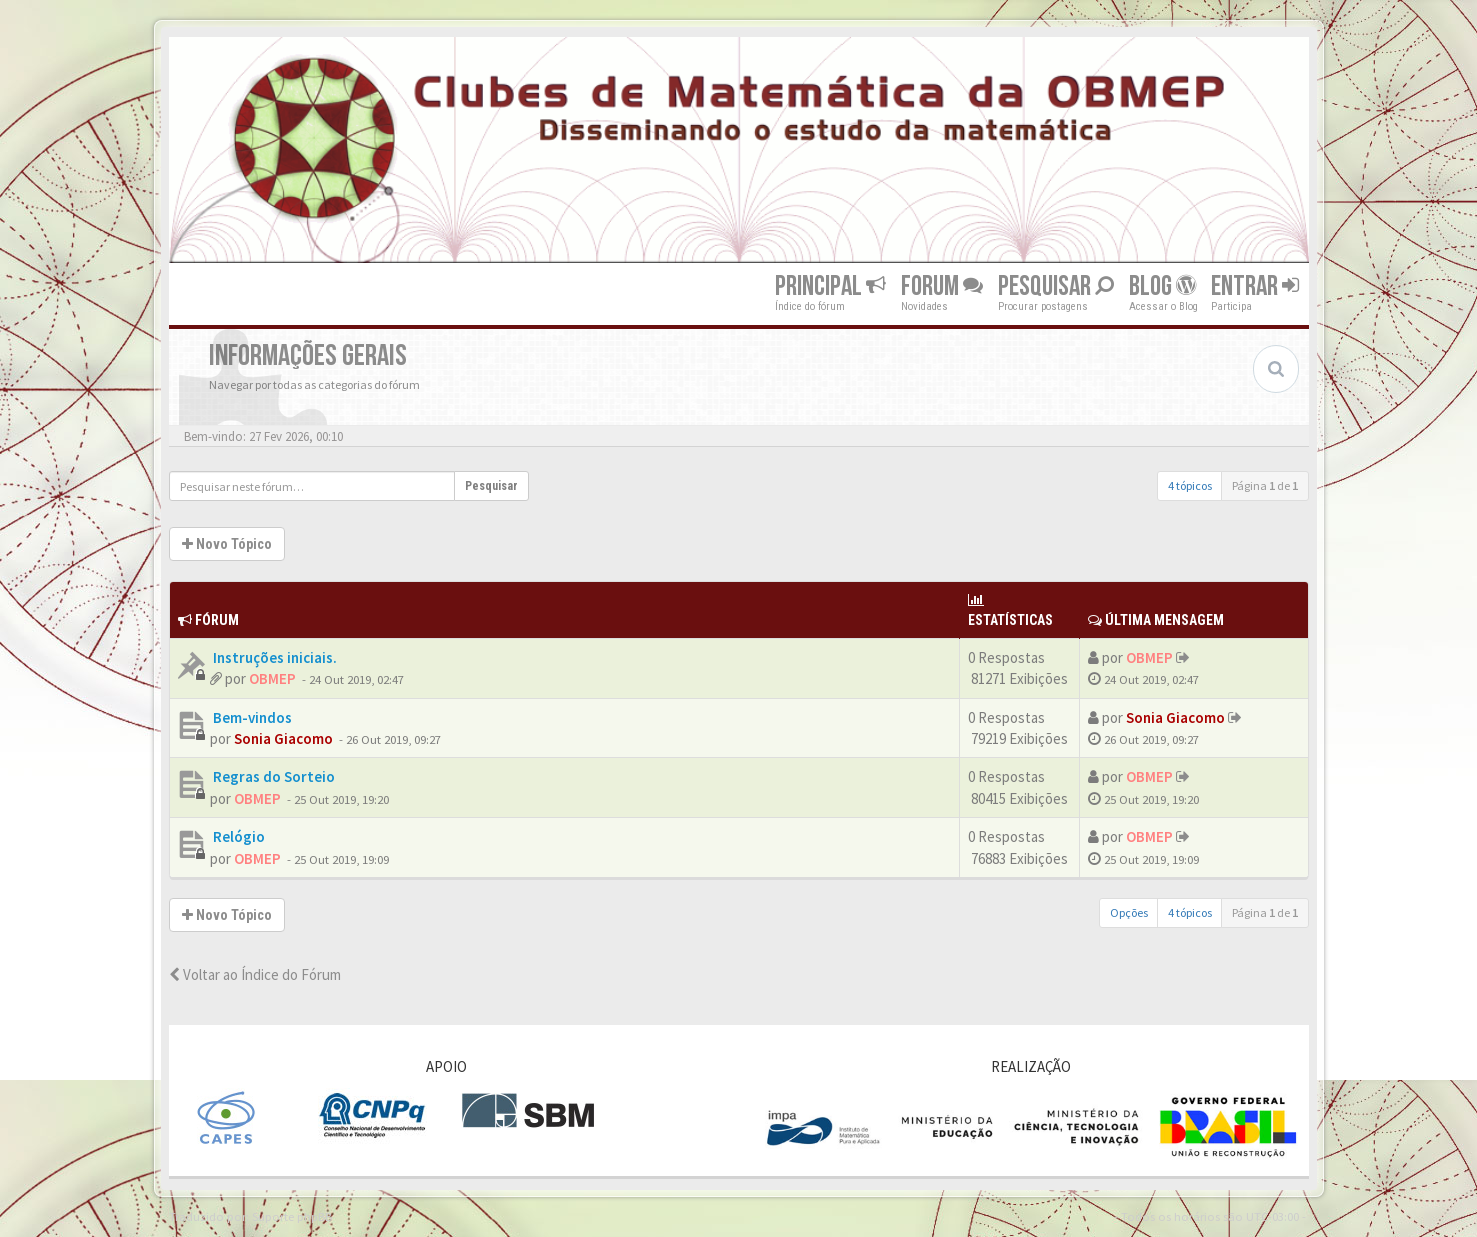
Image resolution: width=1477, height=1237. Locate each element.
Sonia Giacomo (283, 738)
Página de (1265, 485)
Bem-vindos (251, 717)
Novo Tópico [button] (227, 544)
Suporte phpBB (292, 1216)
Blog (1162, 286)
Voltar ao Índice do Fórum (255, 974)
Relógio (237, 836)
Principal (830, 286)
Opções (1129, 912)
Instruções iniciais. (273, 657)
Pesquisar (1056, 286)
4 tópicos (1190, 485)
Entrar (1255, 286)
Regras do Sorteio (272, 776)
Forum (942, 286)
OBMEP (272, 678)
